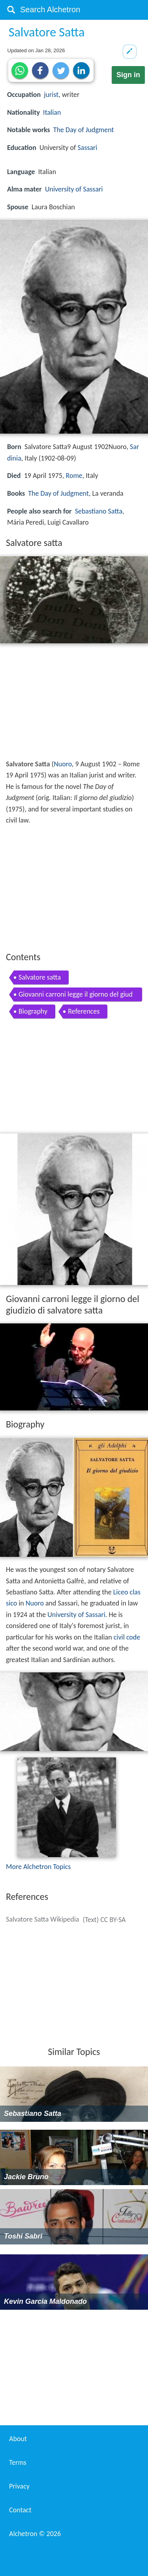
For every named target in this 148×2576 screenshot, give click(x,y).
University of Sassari (74, 189)
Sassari (87, 147)
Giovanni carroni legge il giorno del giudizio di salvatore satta (76, 995)
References (83, 1011)
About (18, 2438)
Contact (20, 2510)
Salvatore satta (40, 977)
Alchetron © (35, 2533)
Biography (33, 1011)
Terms (17, 2462)
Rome (74, 475)
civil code (127, 1637)
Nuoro (63, 764)
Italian (52, 112)
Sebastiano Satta (98, 511)
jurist (51, 94)
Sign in (128, 75)
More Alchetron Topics (38, 1866)
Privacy (19, 2486)
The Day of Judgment (83, 129)
